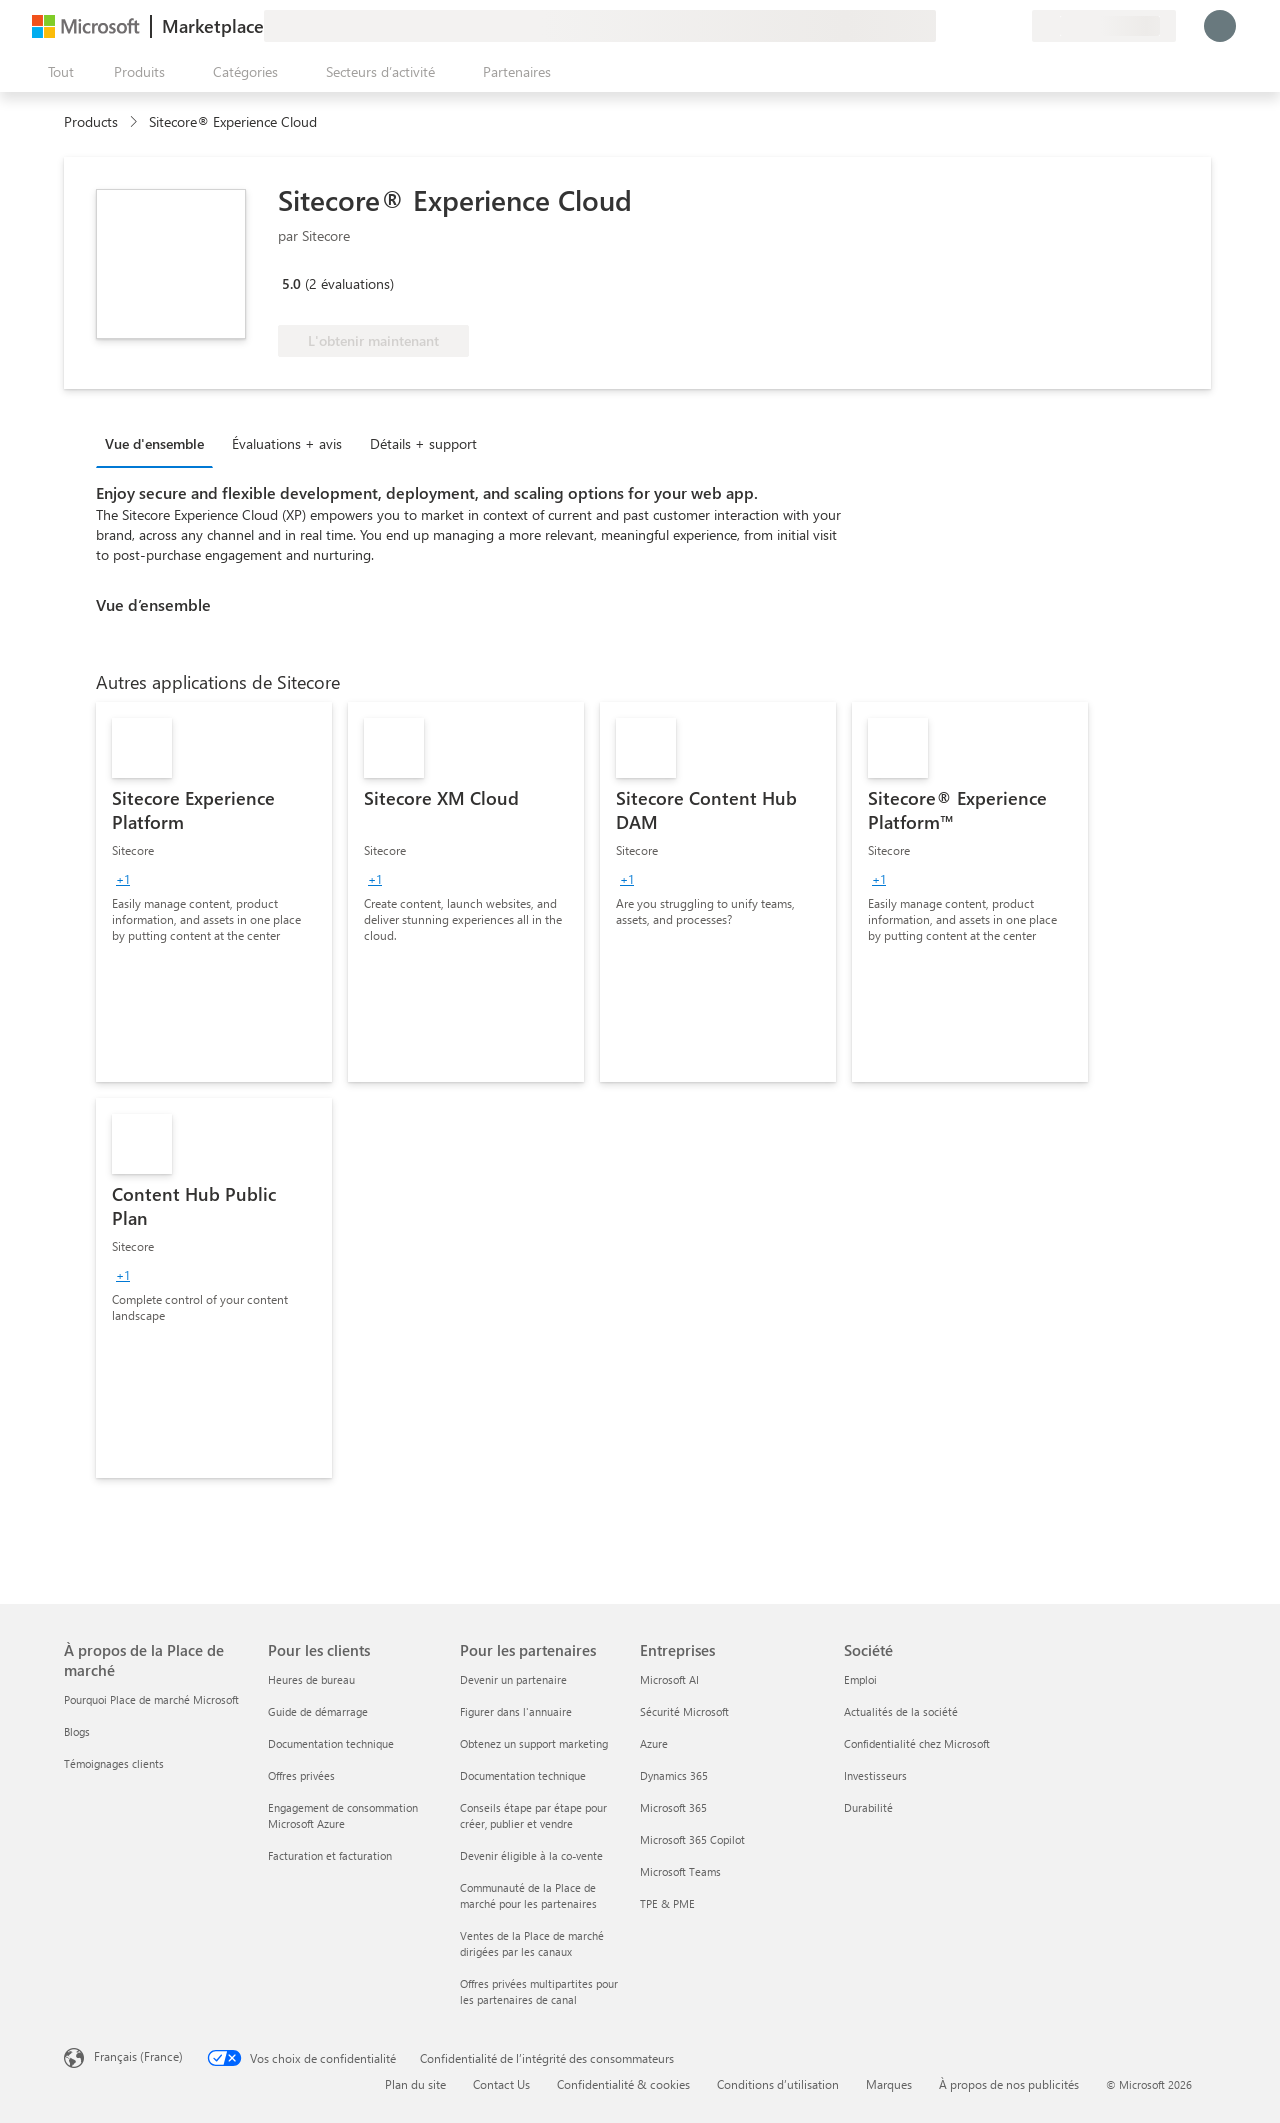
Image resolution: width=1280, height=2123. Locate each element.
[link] (214, 892)
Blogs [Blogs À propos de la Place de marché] (77, 1731)
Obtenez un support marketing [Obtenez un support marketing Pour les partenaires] (534, 1743)
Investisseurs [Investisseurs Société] (875, 1775)
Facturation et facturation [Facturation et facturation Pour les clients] (330, 1855)
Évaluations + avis (287, 443)
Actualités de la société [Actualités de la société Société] (901, 1711)
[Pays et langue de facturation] (1104, 26)
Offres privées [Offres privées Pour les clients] (301, 1775)
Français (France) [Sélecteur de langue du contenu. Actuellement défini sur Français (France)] (138, 2056)
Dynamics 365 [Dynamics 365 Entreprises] (674, 1775)
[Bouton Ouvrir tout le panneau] (57, 72)
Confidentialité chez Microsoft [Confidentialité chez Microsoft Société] (917, 1743)
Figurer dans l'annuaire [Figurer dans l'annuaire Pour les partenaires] (516, 1711)
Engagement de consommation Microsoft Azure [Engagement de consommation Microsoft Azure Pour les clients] (343, 1815)
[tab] (159, 443)
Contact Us (501, 2084)
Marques (889, 2084)
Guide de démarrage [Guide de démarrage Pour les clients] (318, 1711)
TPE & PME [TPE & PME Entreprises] (667, 1903)
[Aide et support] (968, 26)
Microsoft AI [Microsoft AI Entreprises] (669, 1679)
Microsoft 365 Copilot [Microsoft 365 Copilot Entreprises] (692, 1839)
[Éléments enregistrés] (992, 26)
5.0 (291, 283)
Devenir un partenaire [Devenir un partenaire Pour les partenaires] (513, 1679)
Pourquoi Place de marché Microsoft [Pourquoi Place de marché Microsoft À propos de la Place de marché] (151, 1699)
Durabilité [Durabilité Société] (868, 1807)
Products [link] (91, 121)
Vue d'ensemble (154, 443)
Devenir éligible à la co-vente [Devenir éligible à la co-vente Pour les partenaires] (531, 1855)
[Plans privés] (1016, 26)
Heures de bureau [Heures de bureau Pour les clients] (311, 1679)
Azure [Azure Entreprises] (654, 1743)
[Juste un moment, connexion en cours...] (1220, 26)
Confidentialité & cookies (623, 2084)
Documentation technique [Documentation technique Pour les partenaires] (523, 1775)
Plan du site (415, 2084)
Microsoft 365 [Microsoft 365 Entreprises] (673, 1807)
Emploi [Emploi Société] (860, 1679)
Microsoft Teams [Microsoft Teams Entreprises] (680, 1871)
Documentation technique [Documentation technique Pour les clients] (331, 1743)
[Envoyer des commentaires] (944, 26)
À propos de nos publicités (1009, 2084)
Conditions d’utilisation (778, 2084)
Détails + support (423, 443)
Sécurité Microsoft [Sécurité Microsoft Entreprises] (684, 1711)
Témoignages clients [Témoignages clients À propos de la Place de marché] (114, 1763)
